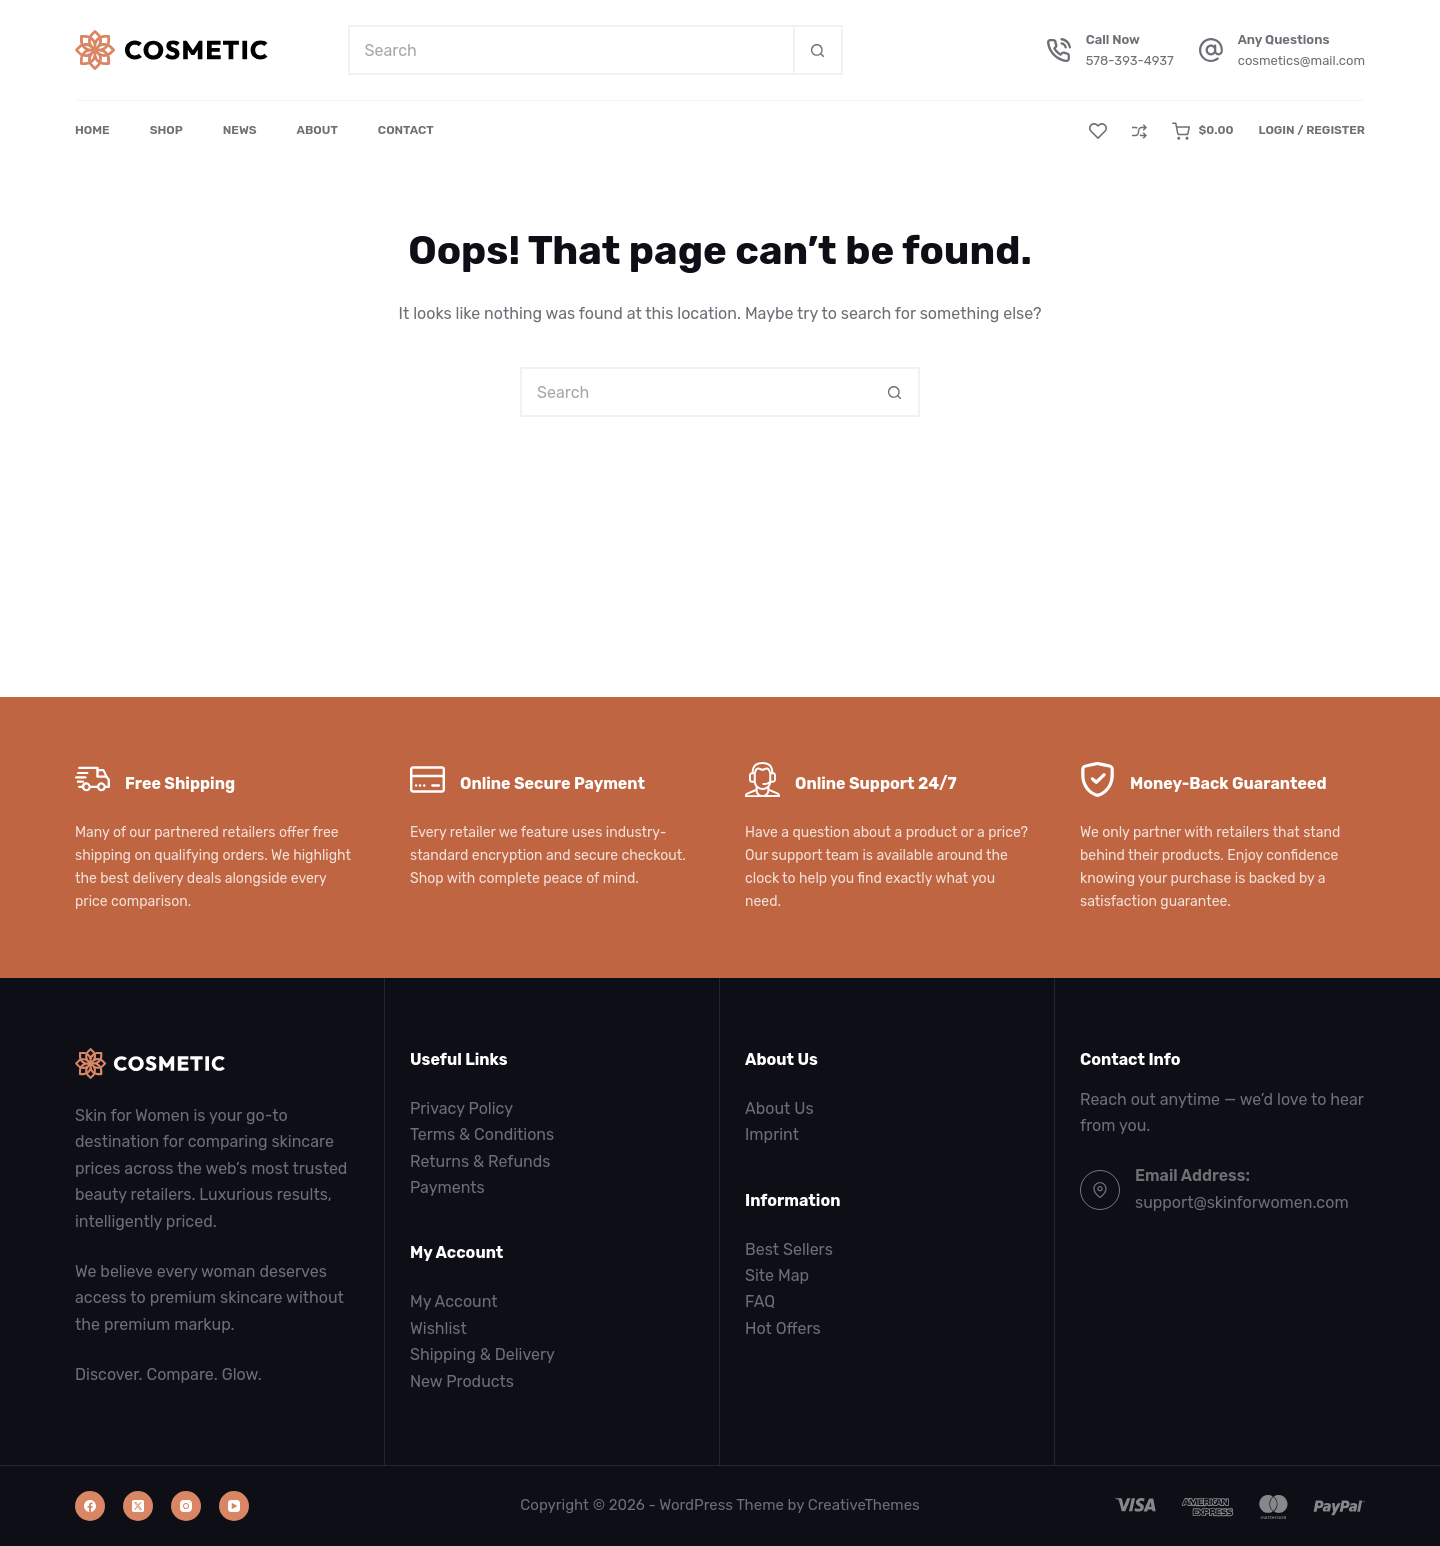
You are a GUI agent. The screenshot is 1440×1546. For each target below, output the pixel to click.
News (240, 130)
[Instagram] (186, 1506)
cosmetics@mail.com (1301, 60)
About (317, 130)
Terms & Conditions (482, 1134)
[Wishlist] (1098, 131)
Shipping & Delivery (482, 1354)
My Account (454, 1301)
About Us (779, 1108)
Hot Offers (783, 1328)
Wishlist (438, 1328)
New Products (462, 1381)
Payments (447, 1187)
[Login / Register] (1311, 131)
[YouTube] (234, 1506)
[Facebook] (90, 1506)
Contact (406, 130)
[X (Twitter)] (138, 1506)
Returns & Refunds (480, 1161)
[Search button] (818, 50)
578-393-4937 (1130, 60)
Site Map (777, 1275)
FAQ (760, 1301)
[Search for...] (570, 50)
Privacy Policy (461, 1108)
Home (92, 130)
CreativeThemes (864, 1505)
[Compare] (1139, 131)
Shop (166, 130)
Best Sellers (789, 1249)
